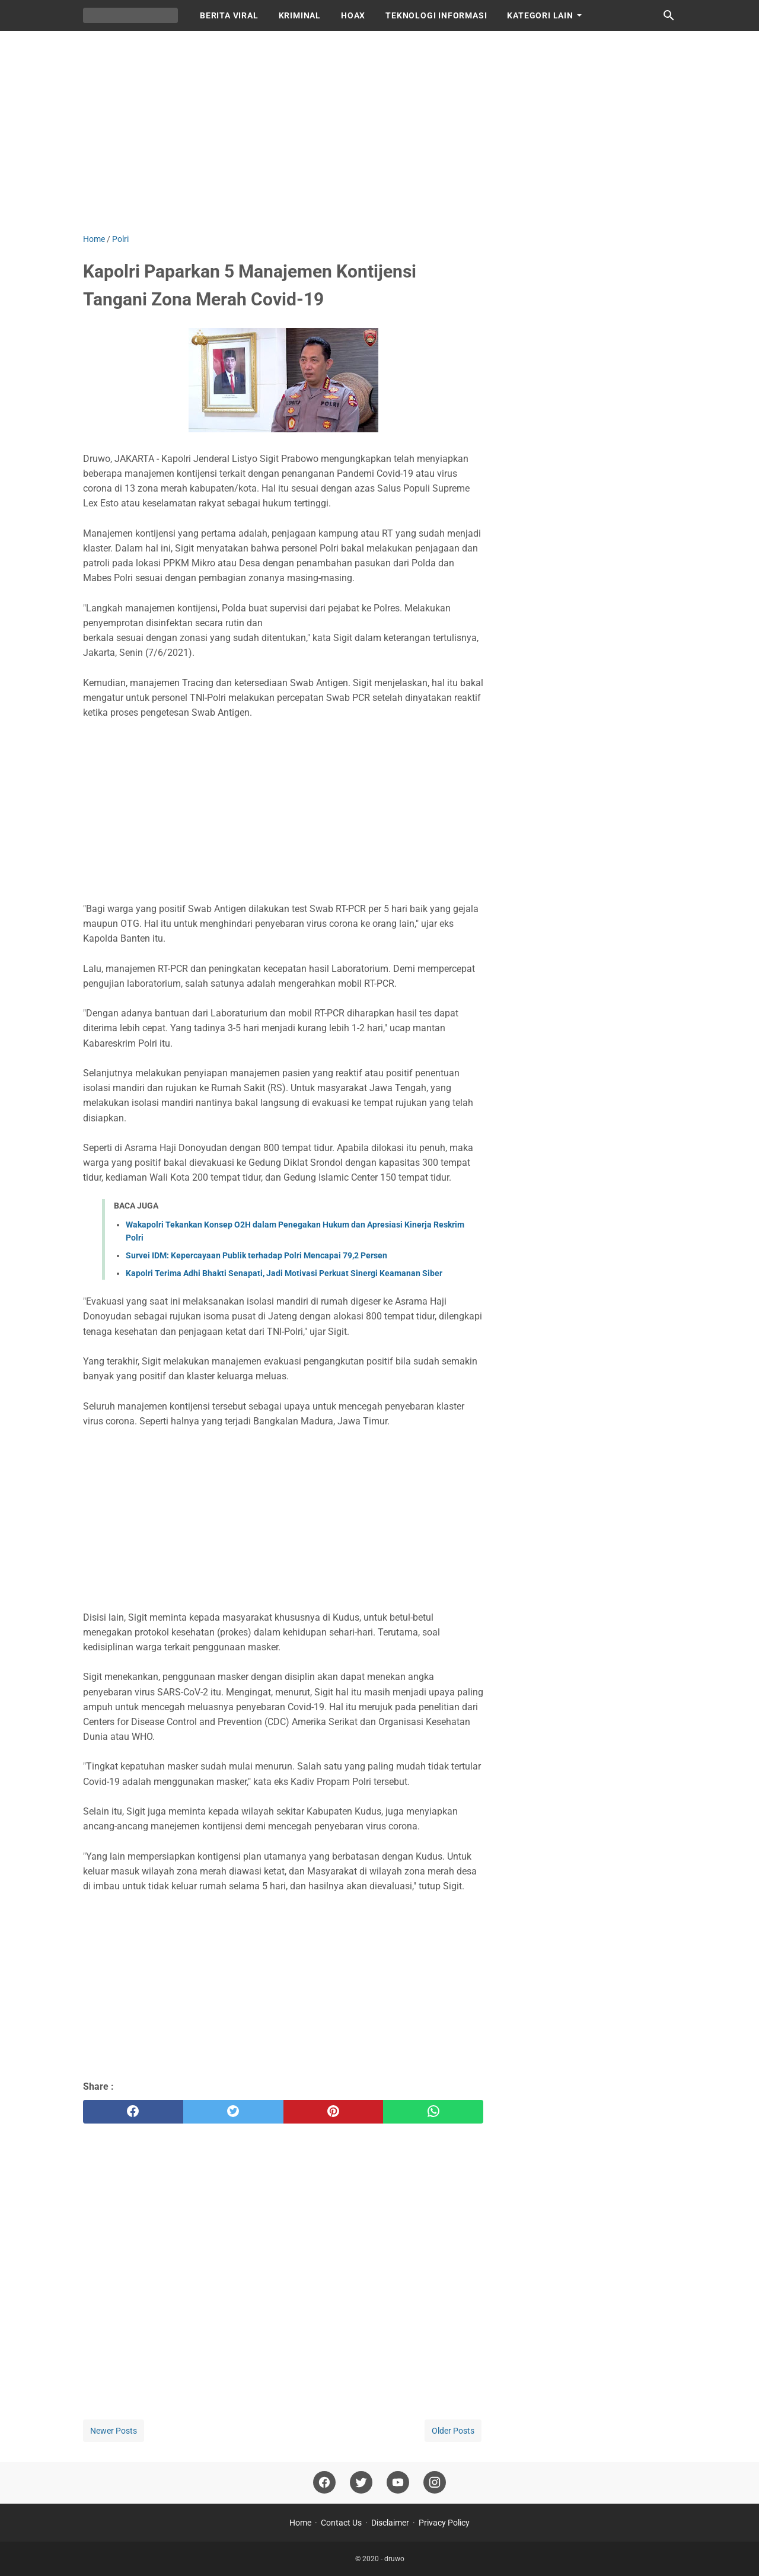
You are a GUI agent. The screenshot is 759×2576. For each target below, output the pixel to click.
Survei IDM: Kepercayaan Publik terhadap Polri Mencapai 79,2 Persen (256, 1255)
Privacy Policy (444, 2522)
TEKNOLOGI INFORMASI (436, 15)
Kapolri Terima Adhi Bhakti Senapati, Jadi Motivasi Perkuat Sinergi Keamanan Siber (284, 1273)
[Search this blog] (669, 15)
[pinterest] (333, 2112)
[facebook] (133, 2112)
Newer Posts (113, 2430)
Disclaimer (390, 2522)
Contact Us (341, 2522)
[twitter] (233, 2112)
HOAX (353, 15)
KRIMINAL (300, 15)
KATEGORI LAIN (540, 15)
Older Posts (453, 2430)
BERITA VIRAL (229, 15)
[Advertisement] (379, 132)
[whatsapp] (433, 2112)
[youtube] (398, 2482)
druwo (394, 2559)
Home (300, 2522)
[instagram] (434, 2482)
